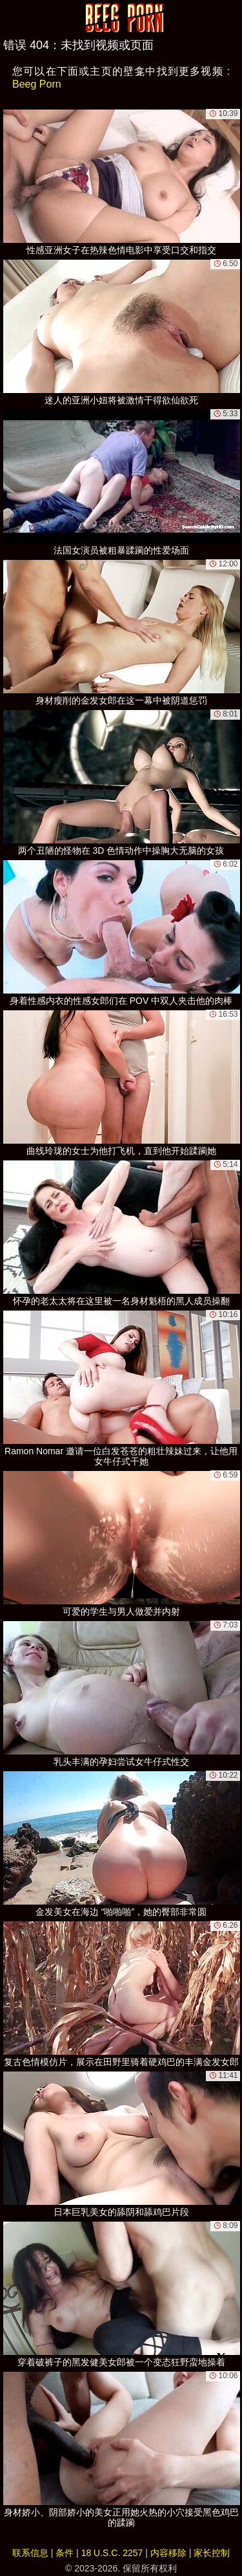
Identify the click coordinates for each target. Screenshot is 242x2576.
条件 (64, 2553)
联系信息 (30, 2553)
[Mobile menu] (11, 17)
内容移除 (168, 2553)
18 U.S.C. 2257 (112, 2553)
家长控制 (212, 2553)
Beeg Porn (36, 84)
